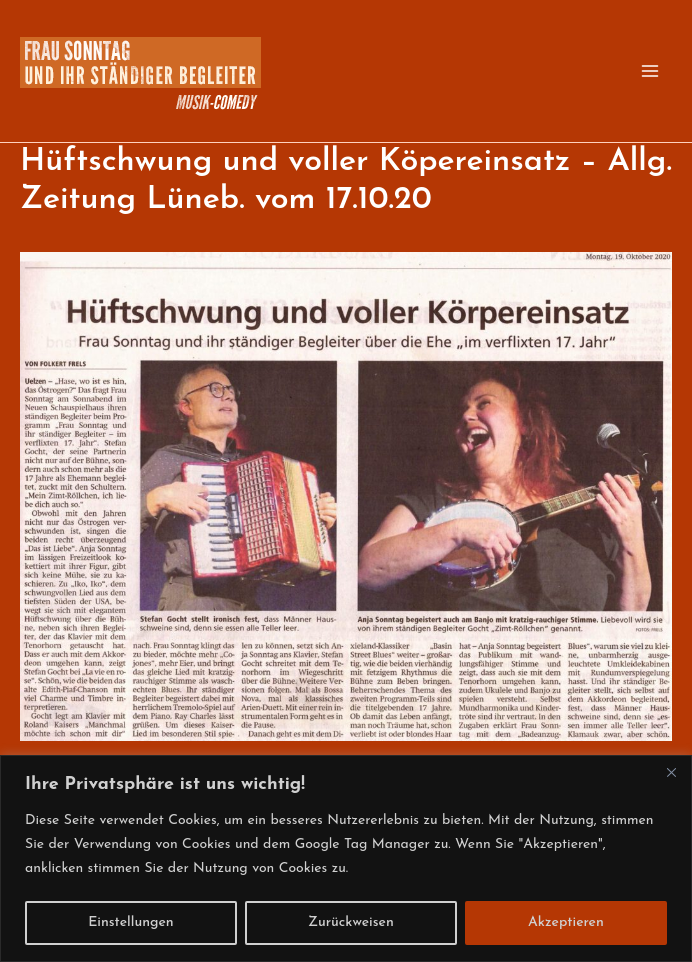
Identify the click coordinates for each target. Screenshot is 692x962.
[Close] (671, 772)
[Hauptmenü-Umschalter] (650, 71)
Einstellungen (131, 922)
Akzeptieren (566, 922)
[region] (346, 858)
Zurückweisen (351, 922)
